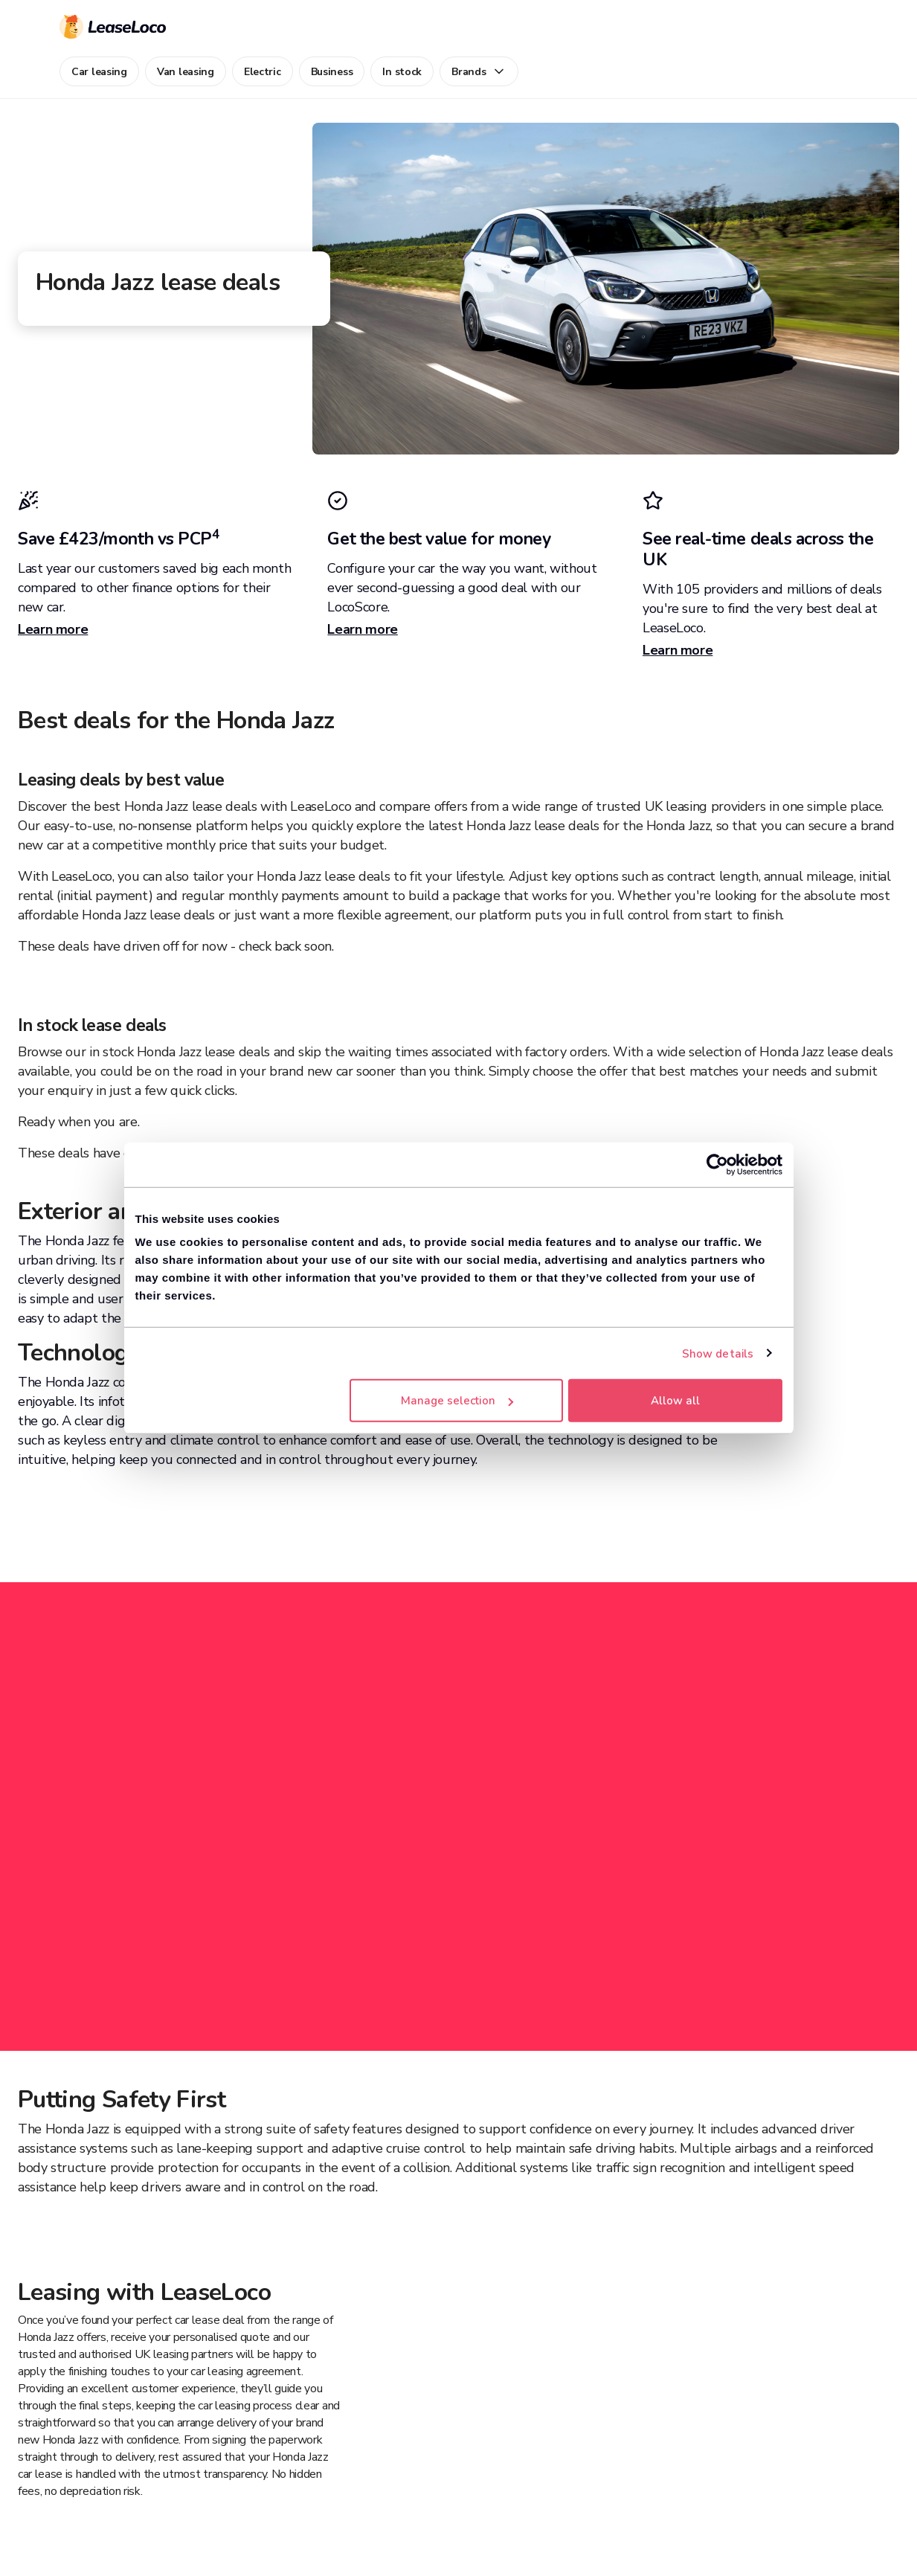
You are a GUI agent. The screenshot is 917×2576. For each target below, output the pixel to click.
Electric (262, 72)
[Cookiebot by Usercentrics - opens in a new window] (717, 1164)
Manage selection (457, 1400)
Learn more (53, 629)
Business (332, 72)
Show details (717, 1353)
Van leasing (185, 72)
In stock (402, 72)
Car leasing (99, 72)
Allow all (675, 1400)
